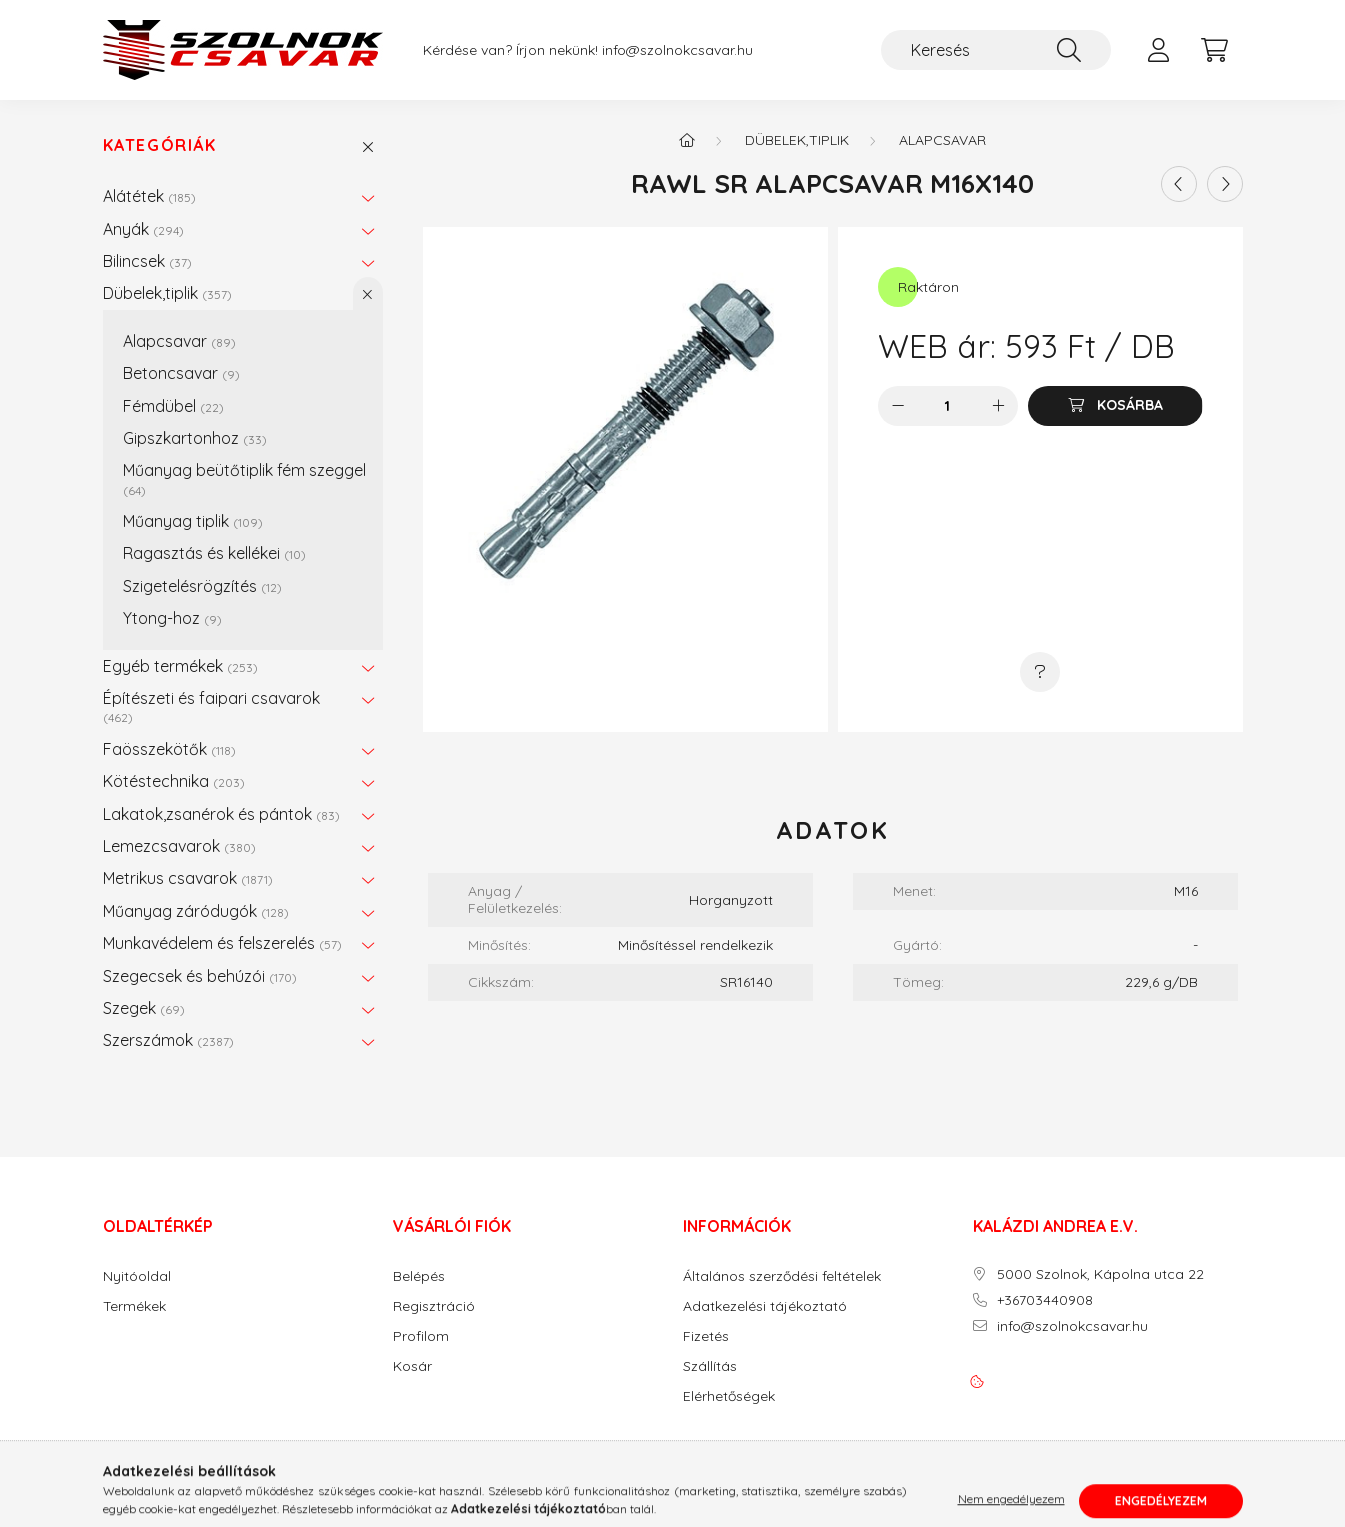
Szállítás (710, 1366)
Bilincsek (147, 261)
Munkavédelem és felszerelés (222, 943)
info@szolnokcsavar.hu (677, 50)
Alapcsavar (179, 341)
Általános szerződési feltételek (782, 1276)
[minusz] (898, 406)
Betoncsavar (181, 373)
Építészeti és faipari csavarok (211, 706)
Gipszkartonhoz (195, 438)
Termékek (134, 1306)
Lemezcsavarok (179, 846)
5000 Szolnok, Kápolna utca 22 (1100, 1274)
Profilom (421, 1336)
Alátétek (149, 196)
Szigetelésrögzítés (202, 586)
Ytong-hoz (172, 618)
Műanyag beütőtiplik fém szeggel (244, 478)
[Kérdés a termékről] (1040, 672)
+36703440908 (1045, 1300)
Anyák (143, 229)
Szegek (144, 1008)
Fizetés (706, 1336)
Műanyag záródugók (196, 911)
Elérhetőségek (729, 1396)
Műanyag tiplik (193, 521)
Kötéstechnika (174, 781)
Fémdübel (173, 406)
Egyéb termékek (180, 666)
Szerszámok (168, 1040)
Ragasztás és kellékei (214, 553)
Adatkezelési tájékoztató (765, 1306)
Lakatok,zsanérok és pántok (221, 814)
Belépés (419, 1276)
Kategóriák (160, 145)
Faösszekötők (169, 749)
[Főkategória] (687, 140)
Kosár (412, 1366)
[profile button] (1159, 50)
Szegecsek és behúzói (200, 976)
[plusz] (998, 406)
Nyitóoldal (137, 1276)
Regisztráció (434, 1306)
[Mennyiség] (947, 406)
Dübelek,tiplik (167, 293)
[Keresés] (996, 50)
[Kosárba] (1115, 406)
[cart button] (1215, 50)
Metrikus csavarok (188, 878)
